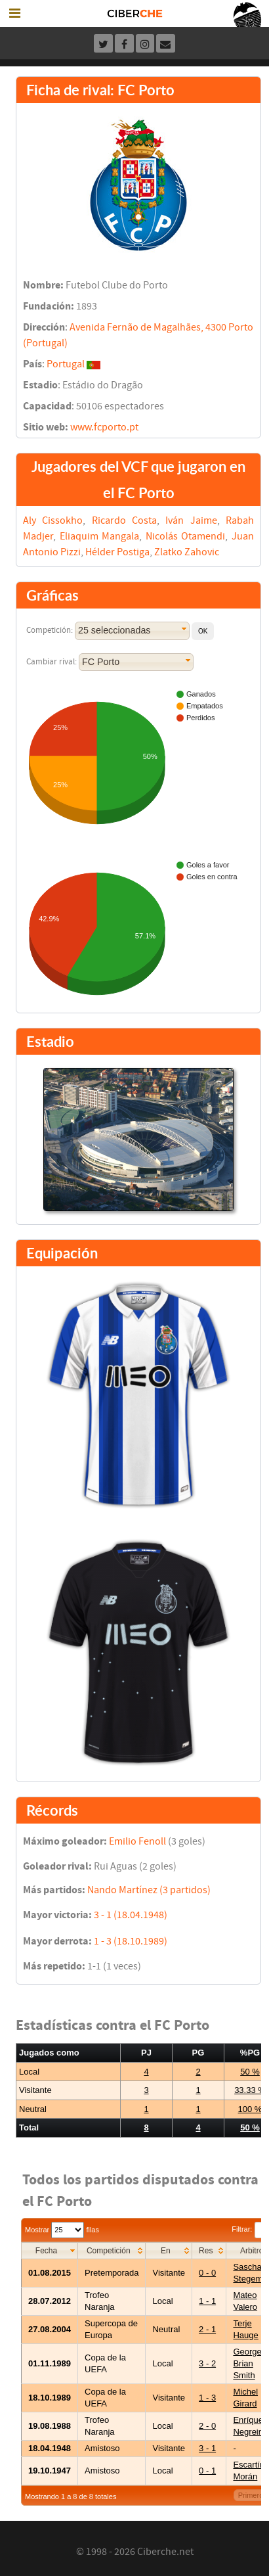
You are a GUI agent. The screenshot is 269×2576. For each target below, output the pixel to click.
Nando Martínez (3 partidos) (149, 1890)
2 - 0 (207, 2426)
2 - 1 (207, 2329)
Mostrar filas (62, 2230)
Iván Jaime (191, 520)
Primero (251, 2495)
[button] (203, 631)
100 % (250, 2109)
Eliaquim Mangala (100, 536)
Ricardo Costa (124, 520)
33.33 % (250, 2090)
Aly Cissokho (53, 520)
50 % (250, 2072)
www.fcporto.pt (104, 427)
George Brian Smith (247, 2363)
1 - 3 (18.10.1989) (130, 1941)
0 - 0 (207, 2273)
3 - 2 (207, 2363)
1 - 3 (207, 2398)
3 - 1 (207, 2448)
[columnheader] (50, 2250)
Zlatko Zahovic (186, 552)
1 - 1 (207, 2301)
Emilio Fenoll (137, 1841)
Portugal (66, 364)
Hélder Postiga (117, 552)
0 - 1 (207, 2470)
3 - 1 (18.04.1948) (130, 1915)
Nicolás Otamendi (186, 536)
